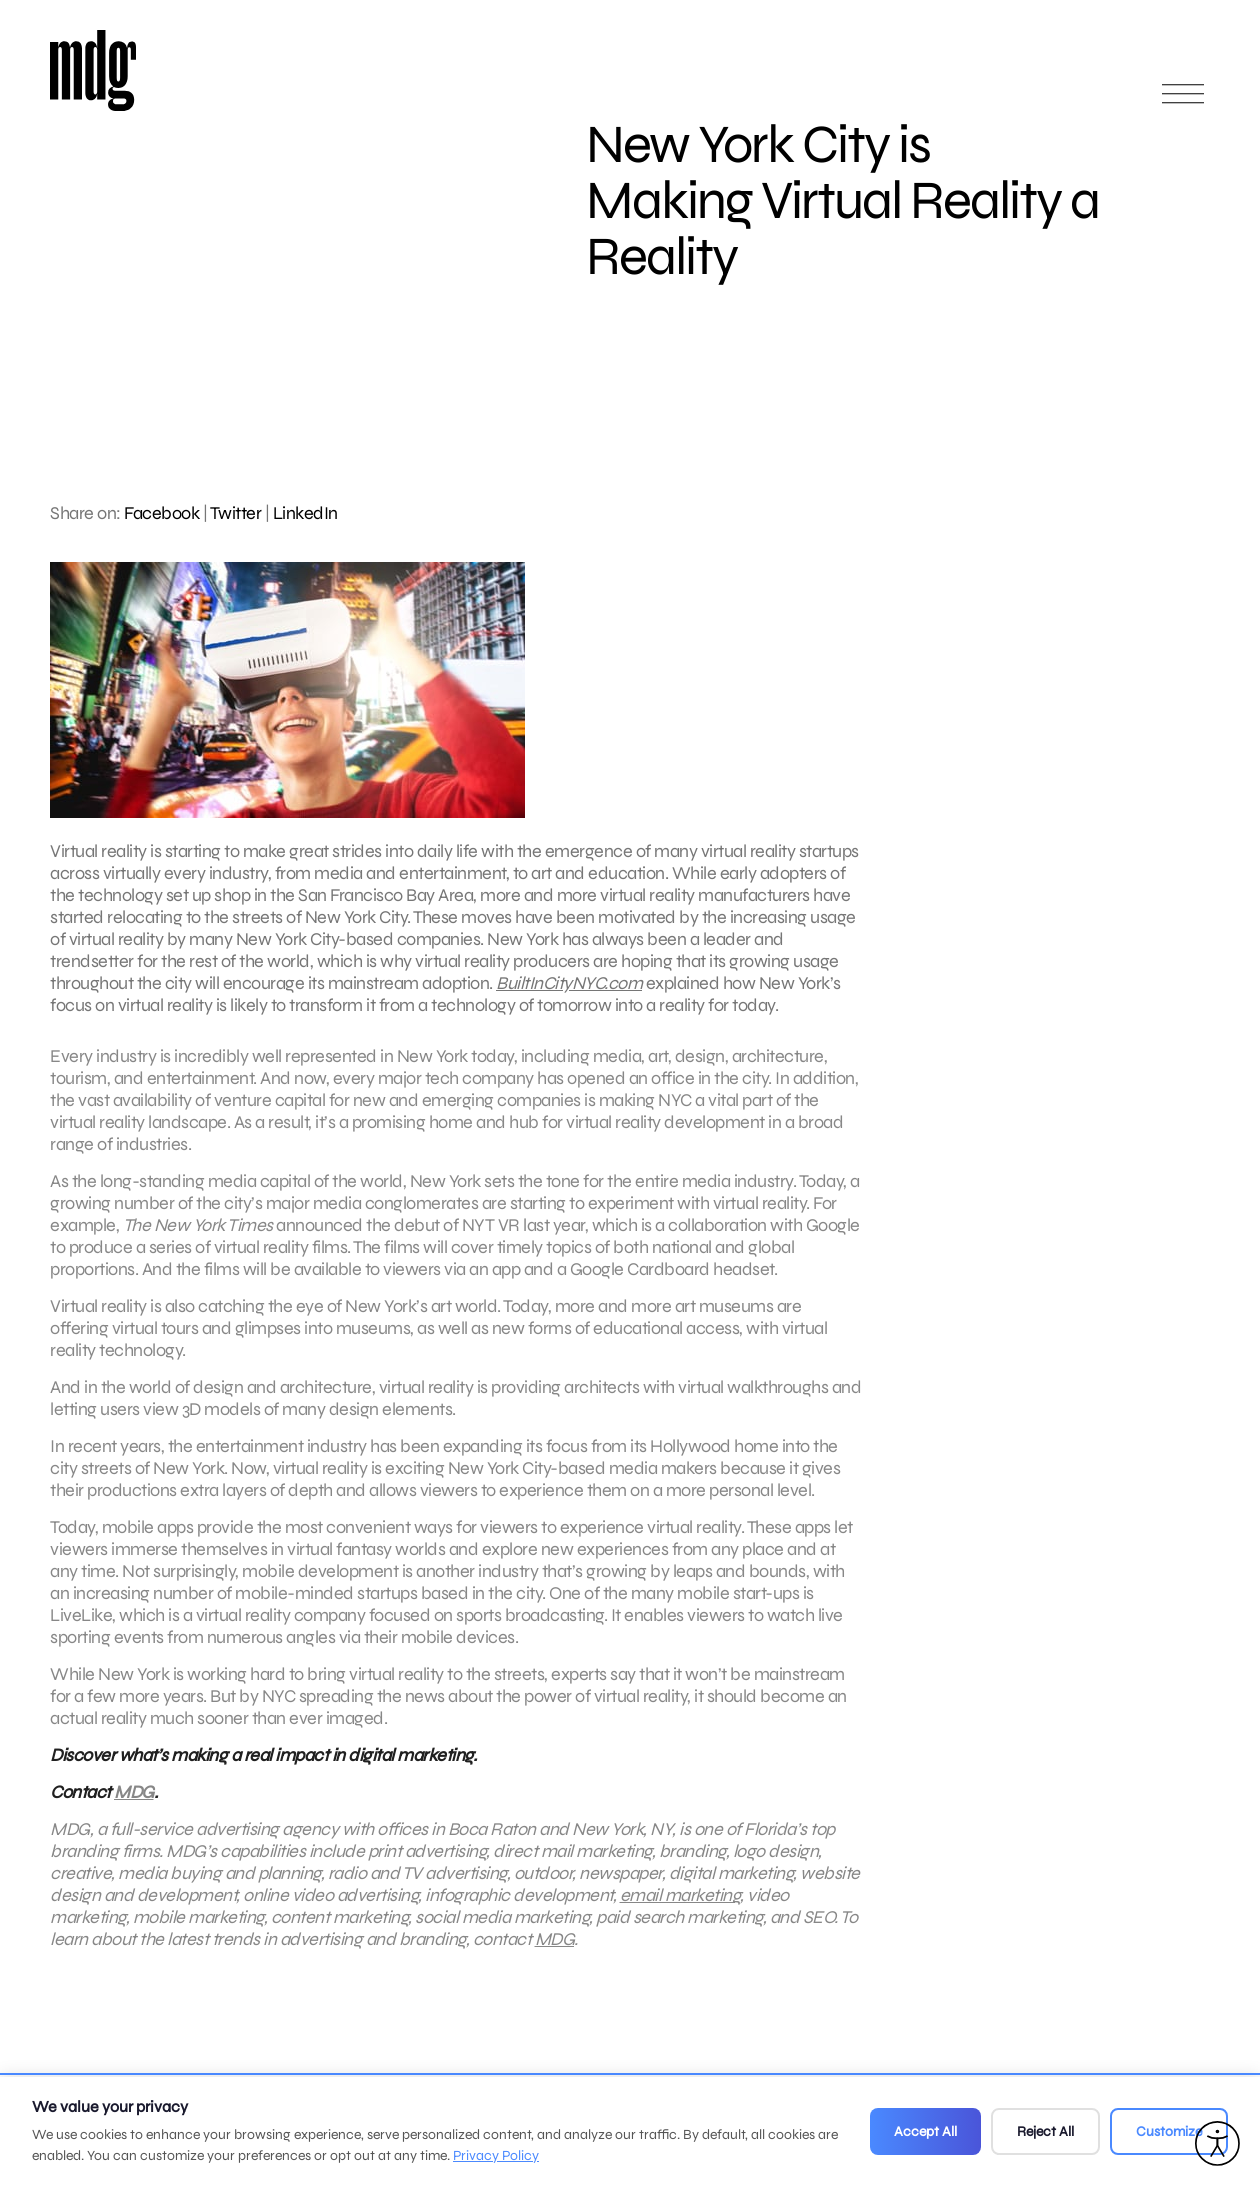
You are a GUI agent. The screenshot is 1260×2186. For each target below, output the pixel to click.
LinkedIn (305, 513)
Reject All (1045, 2131)
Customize (1169, 2131)
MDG (134, 1800)
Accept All (925, 2131)
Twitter (236, 513)
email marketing (680, 1903)
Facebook (161, 513)
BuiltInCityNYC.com (569, 983)
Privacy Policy (496, 2155)
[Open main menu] (1183, 102)
